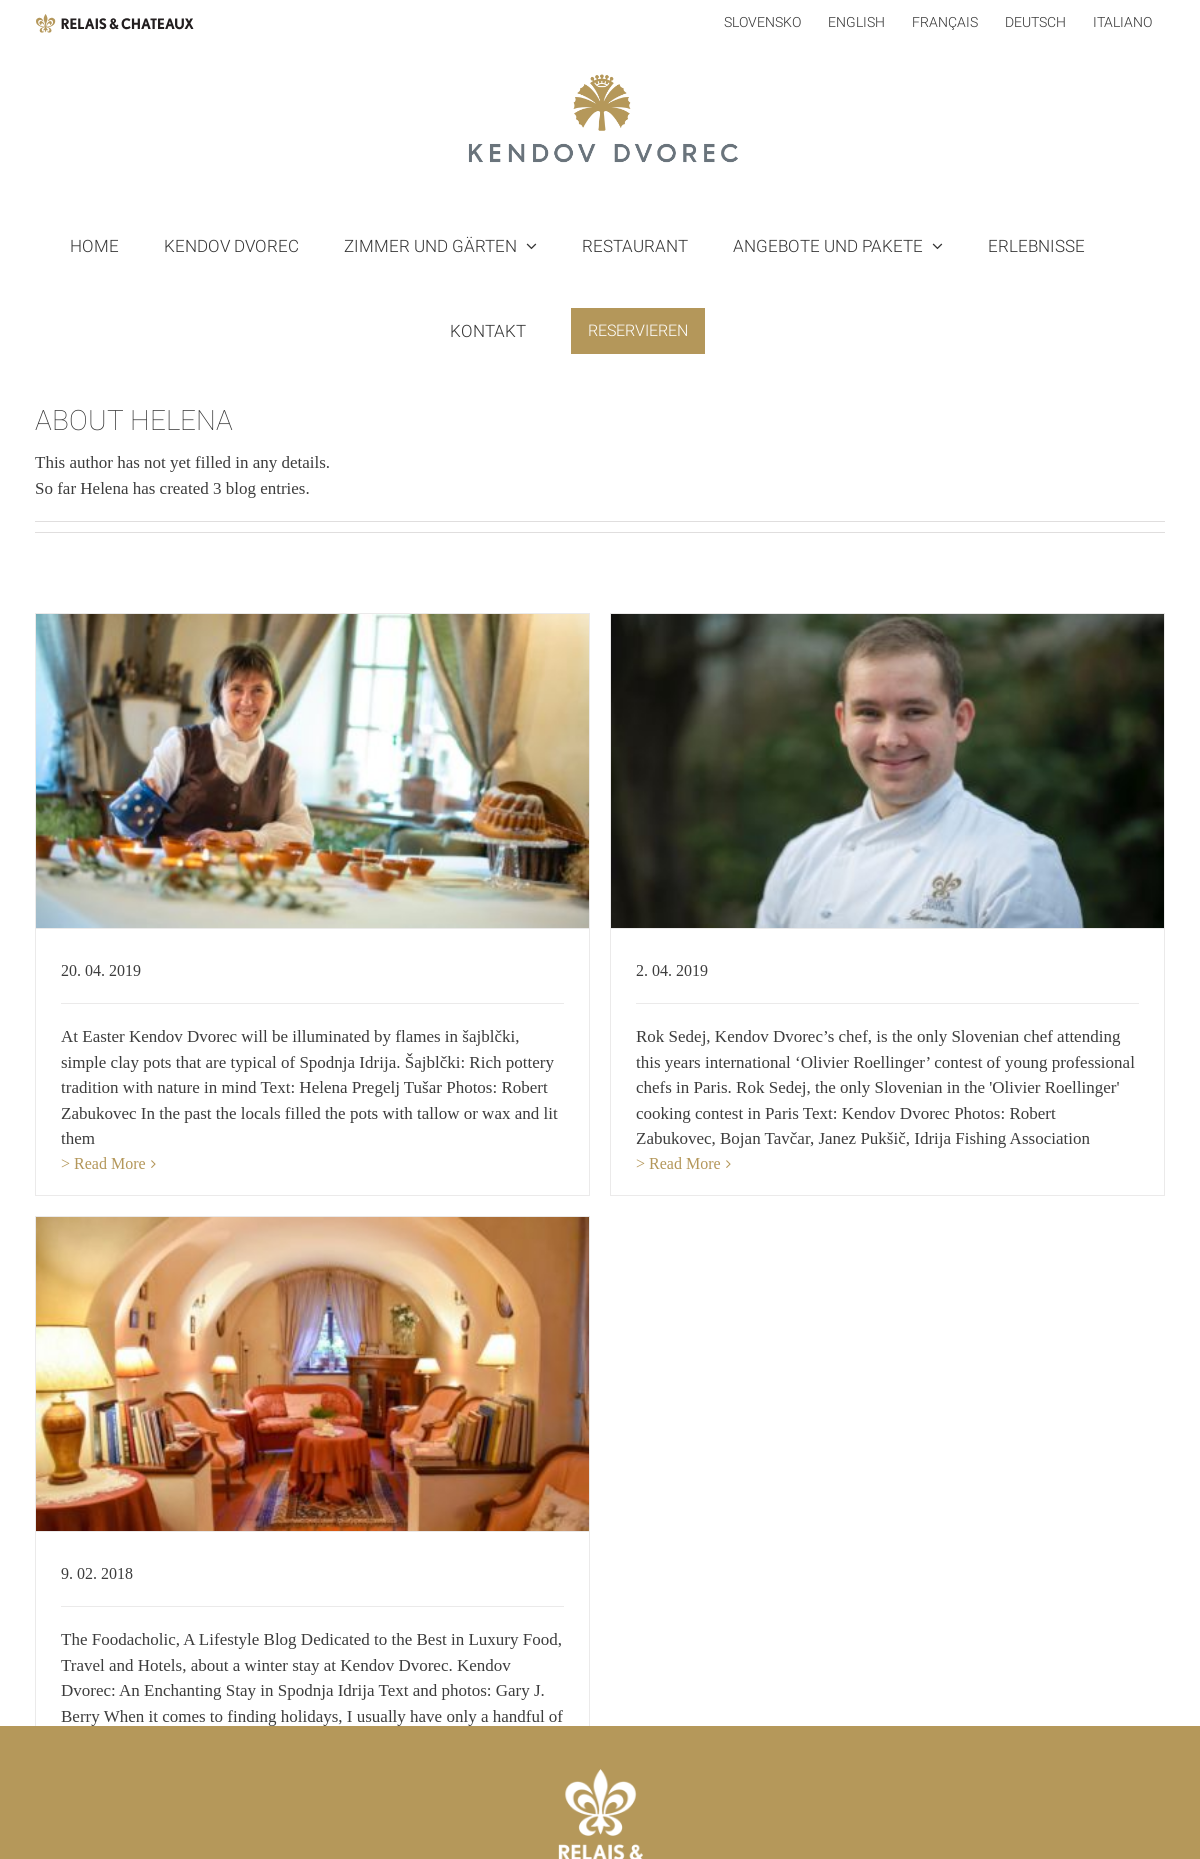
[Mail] (600, 1821)
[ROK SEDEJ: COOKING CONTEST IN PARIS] (876, 771)
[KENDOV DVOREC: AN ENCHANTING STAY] (355, 1341)
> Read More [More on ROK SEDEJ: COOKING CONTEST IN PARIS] (667, 1163)
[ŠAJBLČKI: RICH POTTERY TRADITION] (312, 771)
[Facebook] (537, 1821)
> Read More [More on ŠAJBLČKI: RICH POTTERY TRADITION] (103, 1163)
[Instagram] (663, 1821)
